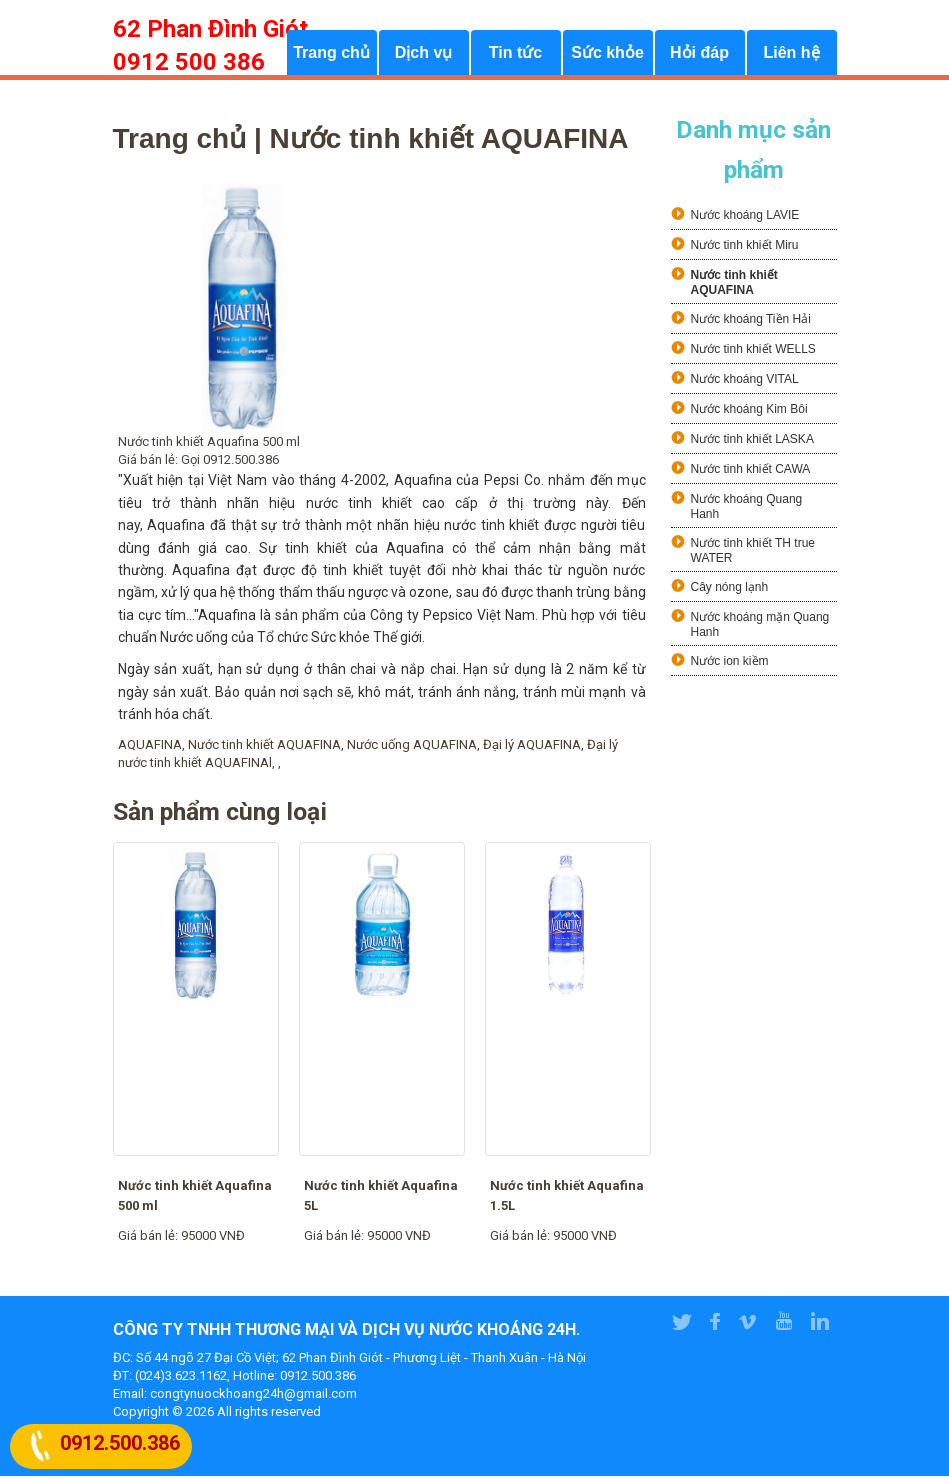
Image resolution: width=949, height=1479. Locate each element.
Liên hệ (791, 55)
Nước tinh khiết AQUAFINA (264, 747)
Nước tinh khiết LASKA (752, 443)
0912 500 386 (189, 62)
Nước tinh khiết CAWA (751, 473)
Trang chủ (331, 55)
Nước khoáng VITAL (745, 383)
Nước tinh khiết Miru (745, 249)
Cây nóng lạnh (730, 591)
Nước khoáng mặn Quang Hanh (760, 628)
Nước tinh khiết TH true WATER (753, 554)
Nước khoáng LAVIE (745, 219)
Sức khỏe (607, 55)
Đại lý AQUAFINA (532, 747)
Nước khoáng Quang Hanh (747, 510)
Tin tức (515, 55)
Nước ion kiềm (730, 665)
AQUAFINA (150, 747)
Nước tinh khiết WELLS (753, 353)
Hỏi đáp (699, 55)
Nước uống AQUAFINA (412, 747)
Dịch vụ (424, 55)
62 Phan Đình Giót (210, 29)
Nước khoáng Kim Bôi (749, 413)
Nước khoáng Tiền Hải (751, 323)
